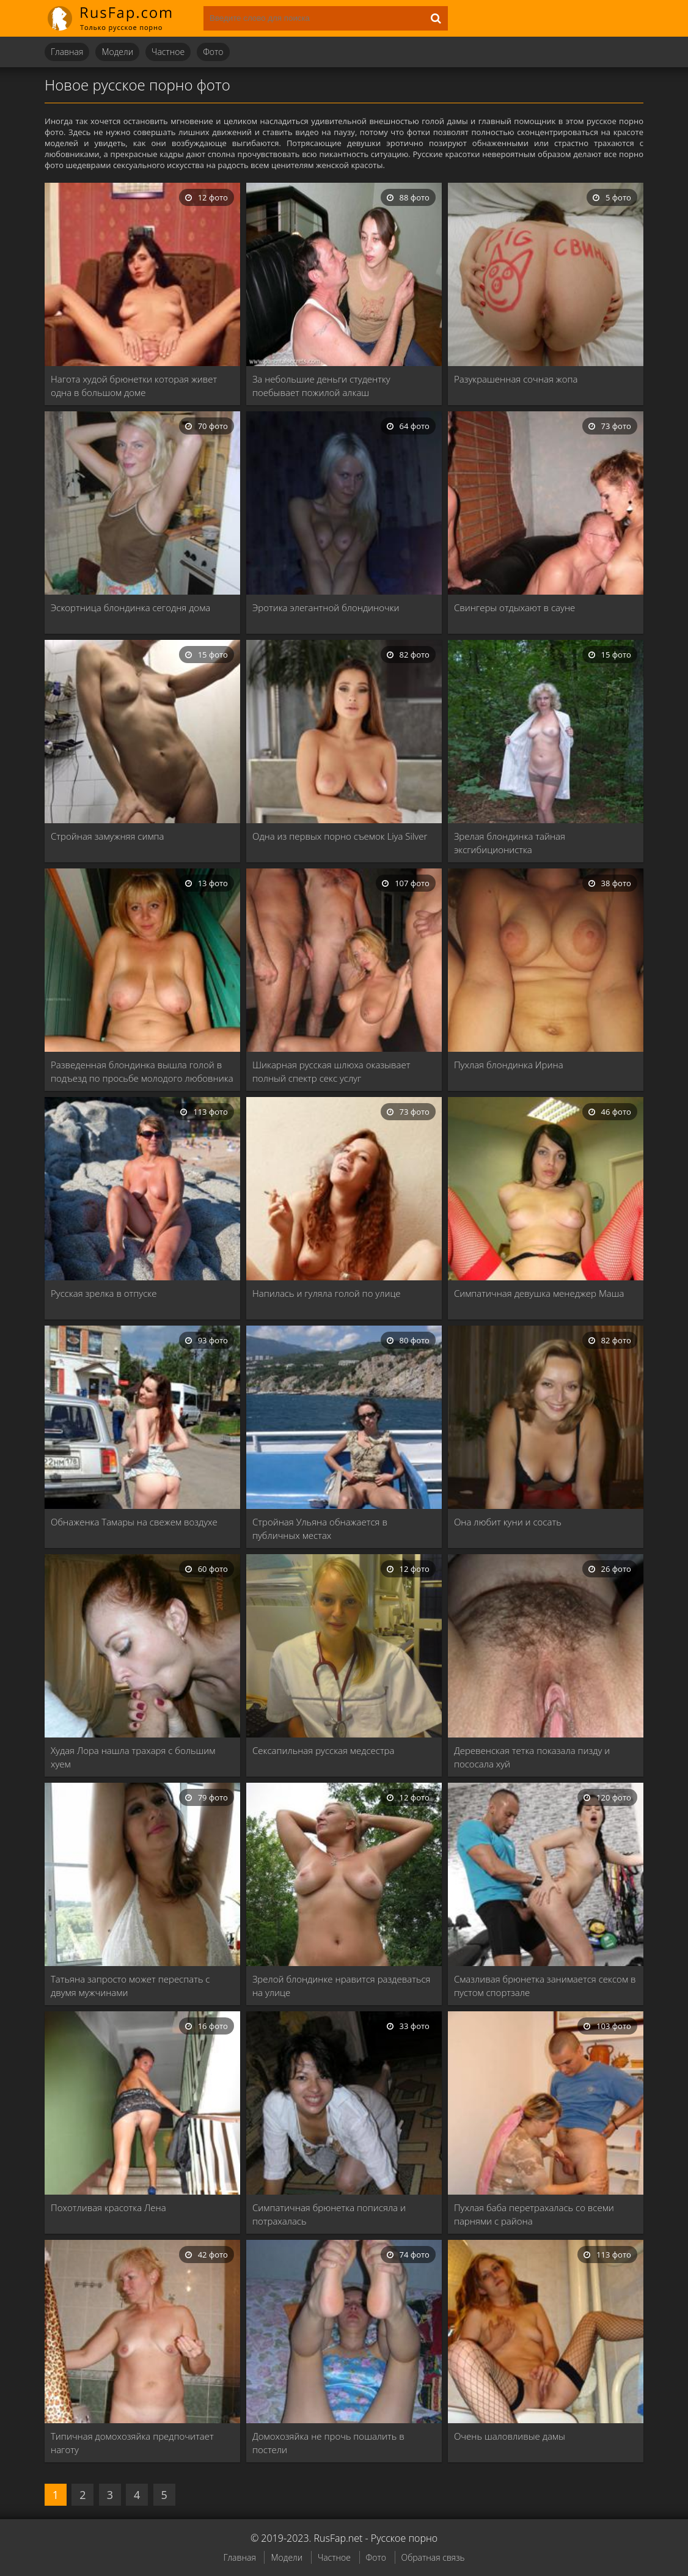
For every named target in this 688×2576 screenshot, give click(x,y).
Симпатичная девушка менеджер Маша (539, 1293)
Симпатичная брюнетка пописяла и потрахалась (329, 2214)
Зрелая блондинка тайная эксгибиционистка (509, 843)
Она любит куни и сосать (508, 1522)
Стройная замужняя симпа (107, 836)
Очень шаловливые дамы (509, 2436)
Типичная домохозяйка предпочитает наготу (132, 2443)
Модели (117, 51)
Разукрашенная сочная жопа (516, 379)
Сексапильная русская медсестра (323, 1750)
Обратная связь (433, 2557)
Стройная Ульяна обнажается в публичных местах (319, 1528)
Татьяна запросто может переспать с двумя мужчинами (130, 1985)
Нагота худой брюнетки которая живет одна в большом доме (134, 385)
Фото (213, 51)
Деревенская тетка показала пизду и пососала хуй (532, 1757)
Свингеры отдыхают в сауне (514, 607)
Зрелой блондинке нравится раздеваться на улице (341, 1985)
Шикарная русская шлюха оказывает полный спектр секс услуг (331, 1071)
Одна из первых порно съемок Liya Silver (339, 836)
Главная (67, 51)
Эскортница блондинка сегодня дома (130, 607)
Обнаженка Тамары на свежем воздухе (134, 1522)
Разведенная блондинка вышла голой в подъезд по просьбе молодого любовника (142, 1071)
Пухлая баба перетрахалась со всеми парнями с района (534, 2214)
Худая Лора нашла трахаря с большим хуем (133, 1757)
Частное (168, 51)
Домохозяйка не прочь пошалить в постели (328, 2443)
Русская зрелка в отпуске (103, 1293)
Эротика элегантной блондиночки (326, 607)
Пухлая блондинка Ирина (508, 1065)
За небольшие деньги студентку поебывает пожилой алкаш (321, 385)
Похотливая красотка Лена (108, 2207)
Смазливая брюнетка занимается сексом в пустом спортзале (544, 1985)
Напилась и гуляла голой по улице (326, 1293)
